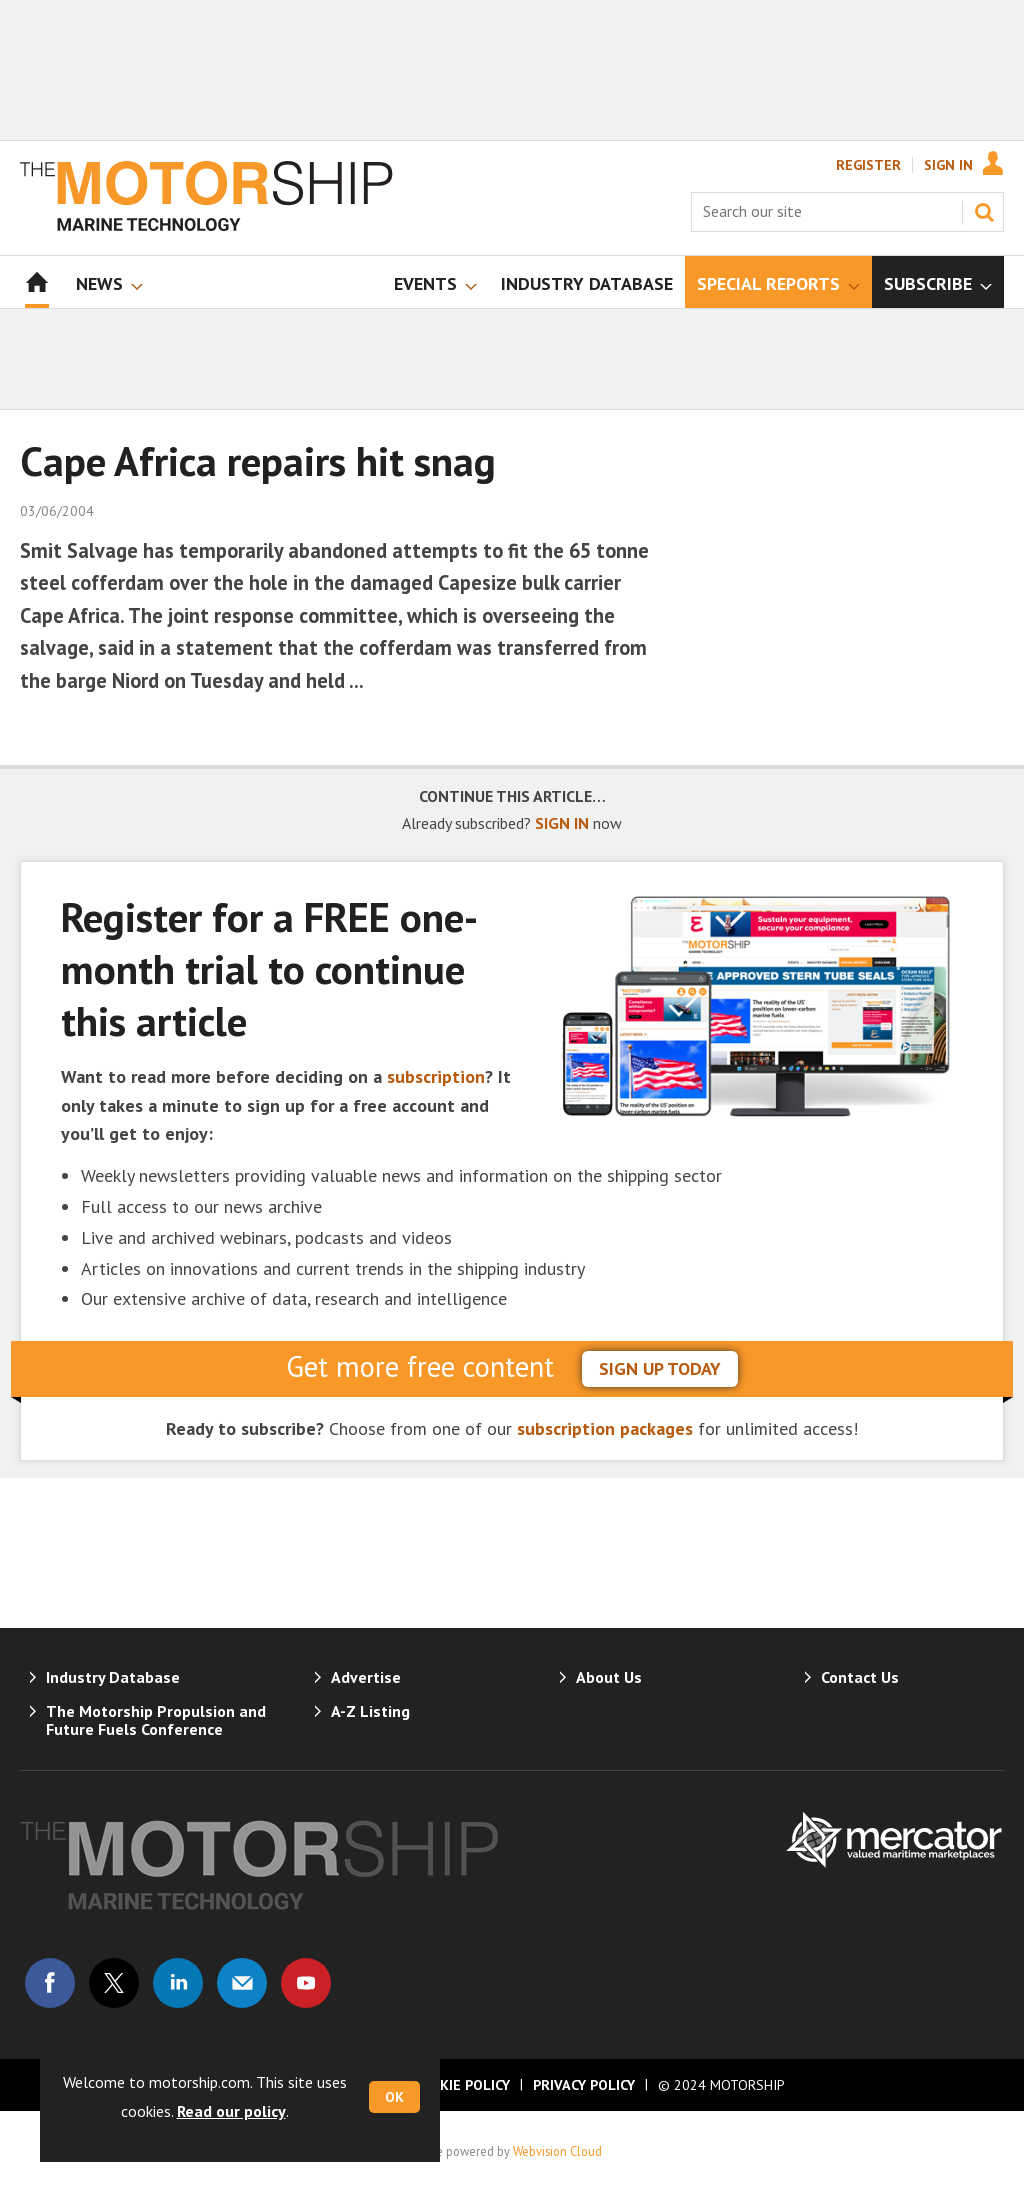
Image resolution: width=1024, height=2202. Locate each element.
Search (984, 212)
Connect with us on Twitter (114, 1983)
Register (868, 165)
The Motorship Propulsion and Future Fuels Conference (156, 1720)
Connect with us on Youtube (306, 1983)
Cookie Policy (461, 2085)
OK (394, 2097)
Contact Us (860, 1677)
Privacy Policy (584, 2085)
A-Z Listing (370, 1711)
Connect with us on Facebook (50, 1983)
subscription (436, 1076)
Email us (242, 1983)
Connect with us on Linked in (178, 1983)
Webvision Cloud (557, 2151)
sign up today (660, 1368)
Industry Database (113, 1677)
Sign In (948, 165)
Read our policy (231, 2111)
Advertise (366, 1677)
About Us (609, 1677)
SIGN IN (562, 823)
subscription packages (605, 1428)
